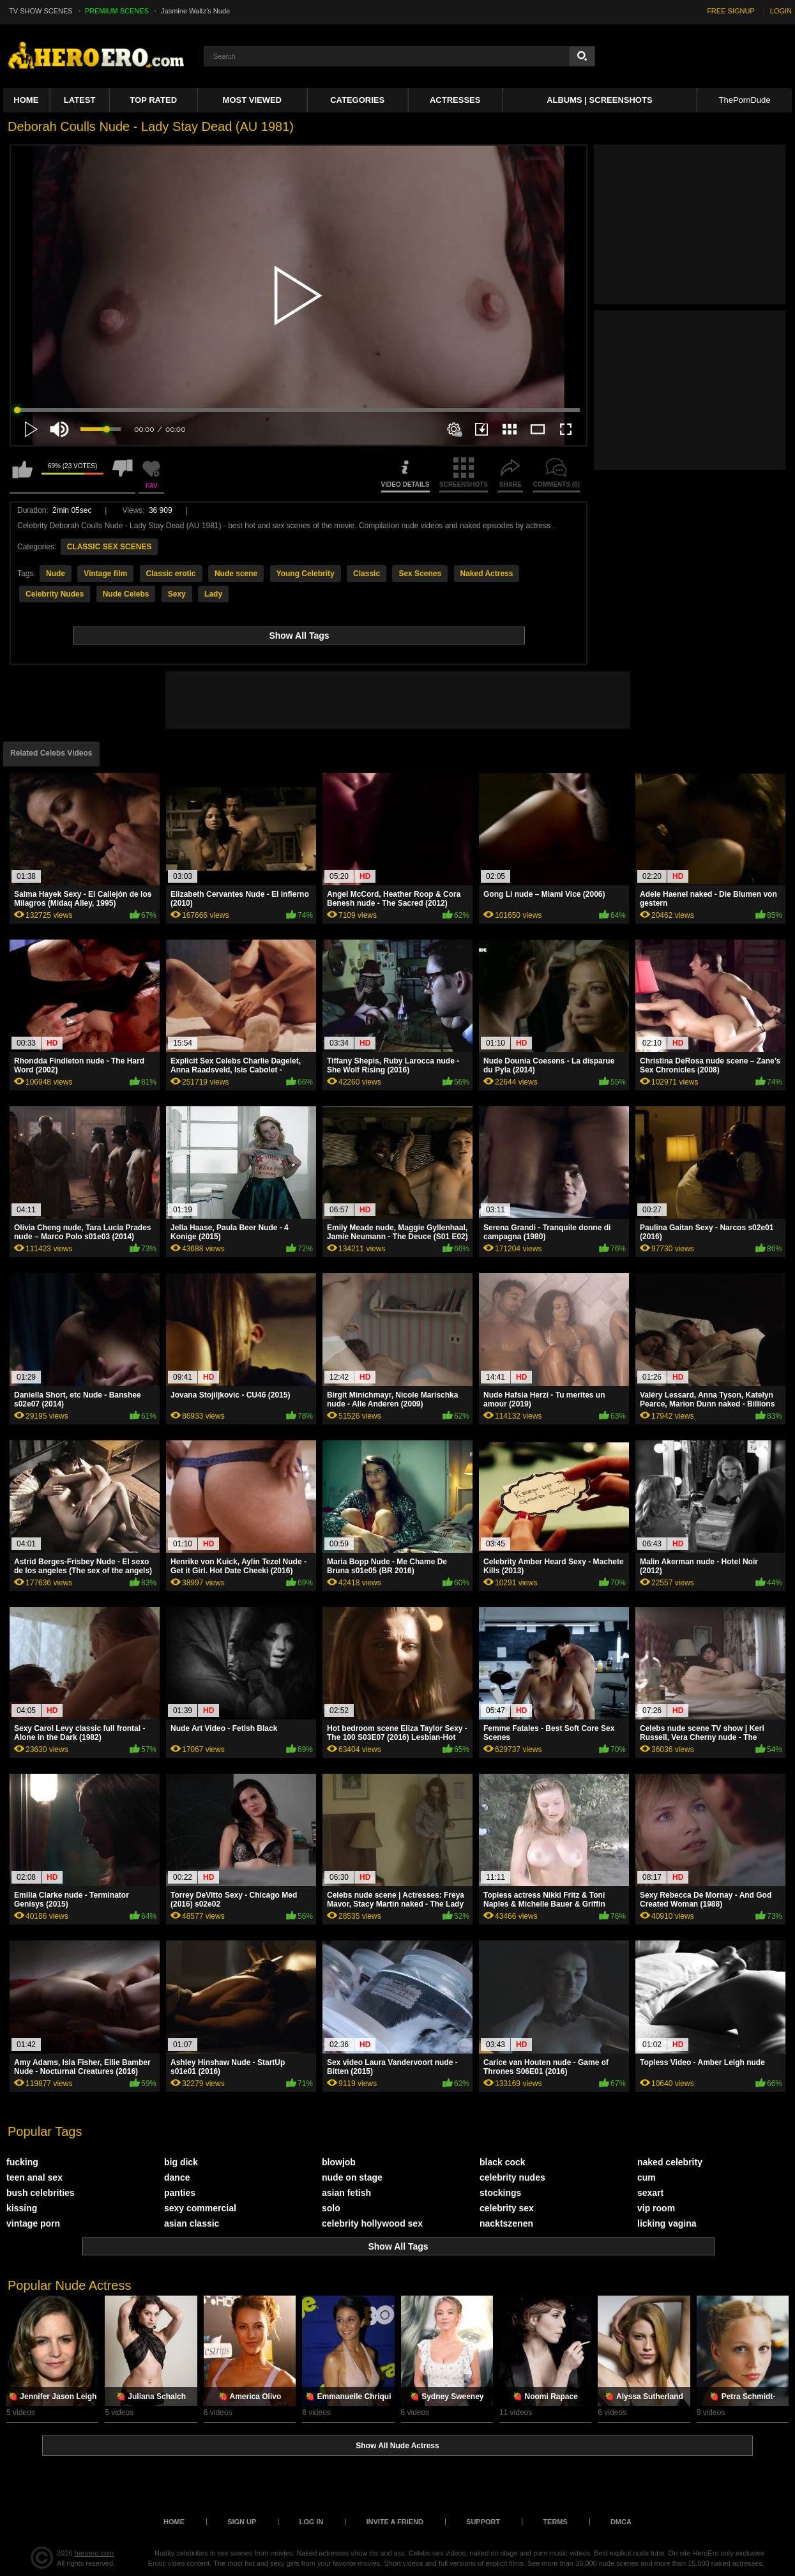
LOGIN (781, 11)
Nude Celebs (126, 594)
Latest (80, 100)
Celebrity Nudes (55, 594)
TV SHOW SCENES (41, 11)
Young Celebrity (305, 573)
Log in (311, 2522)
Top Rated (153, 100)
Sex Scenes (419, 573)
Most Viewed (252, 100)
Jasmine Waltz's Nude (195, 11)
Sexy (177, 594)
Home (25, 100)
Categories (357, 100)
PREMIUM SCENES (117, 11)
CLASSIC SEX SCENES (109, 546)
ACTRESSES (455, 100)
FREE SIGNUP (731, 11)
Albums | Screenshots (599, 100)
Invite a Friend (394, 2522)
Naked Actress (486, 573)
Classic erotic (171, 573)
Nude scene (236, 573)
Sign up (241, 2522)
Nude (55, 573)
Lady (213, 594)
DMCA (621, 2522)
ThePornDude (745, 100)
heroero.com (94, 2553)
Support (483, 2522)
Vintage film (105, 573)
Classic (366, 573)
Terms (555, 2522)
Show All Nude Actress (397, 2445)
